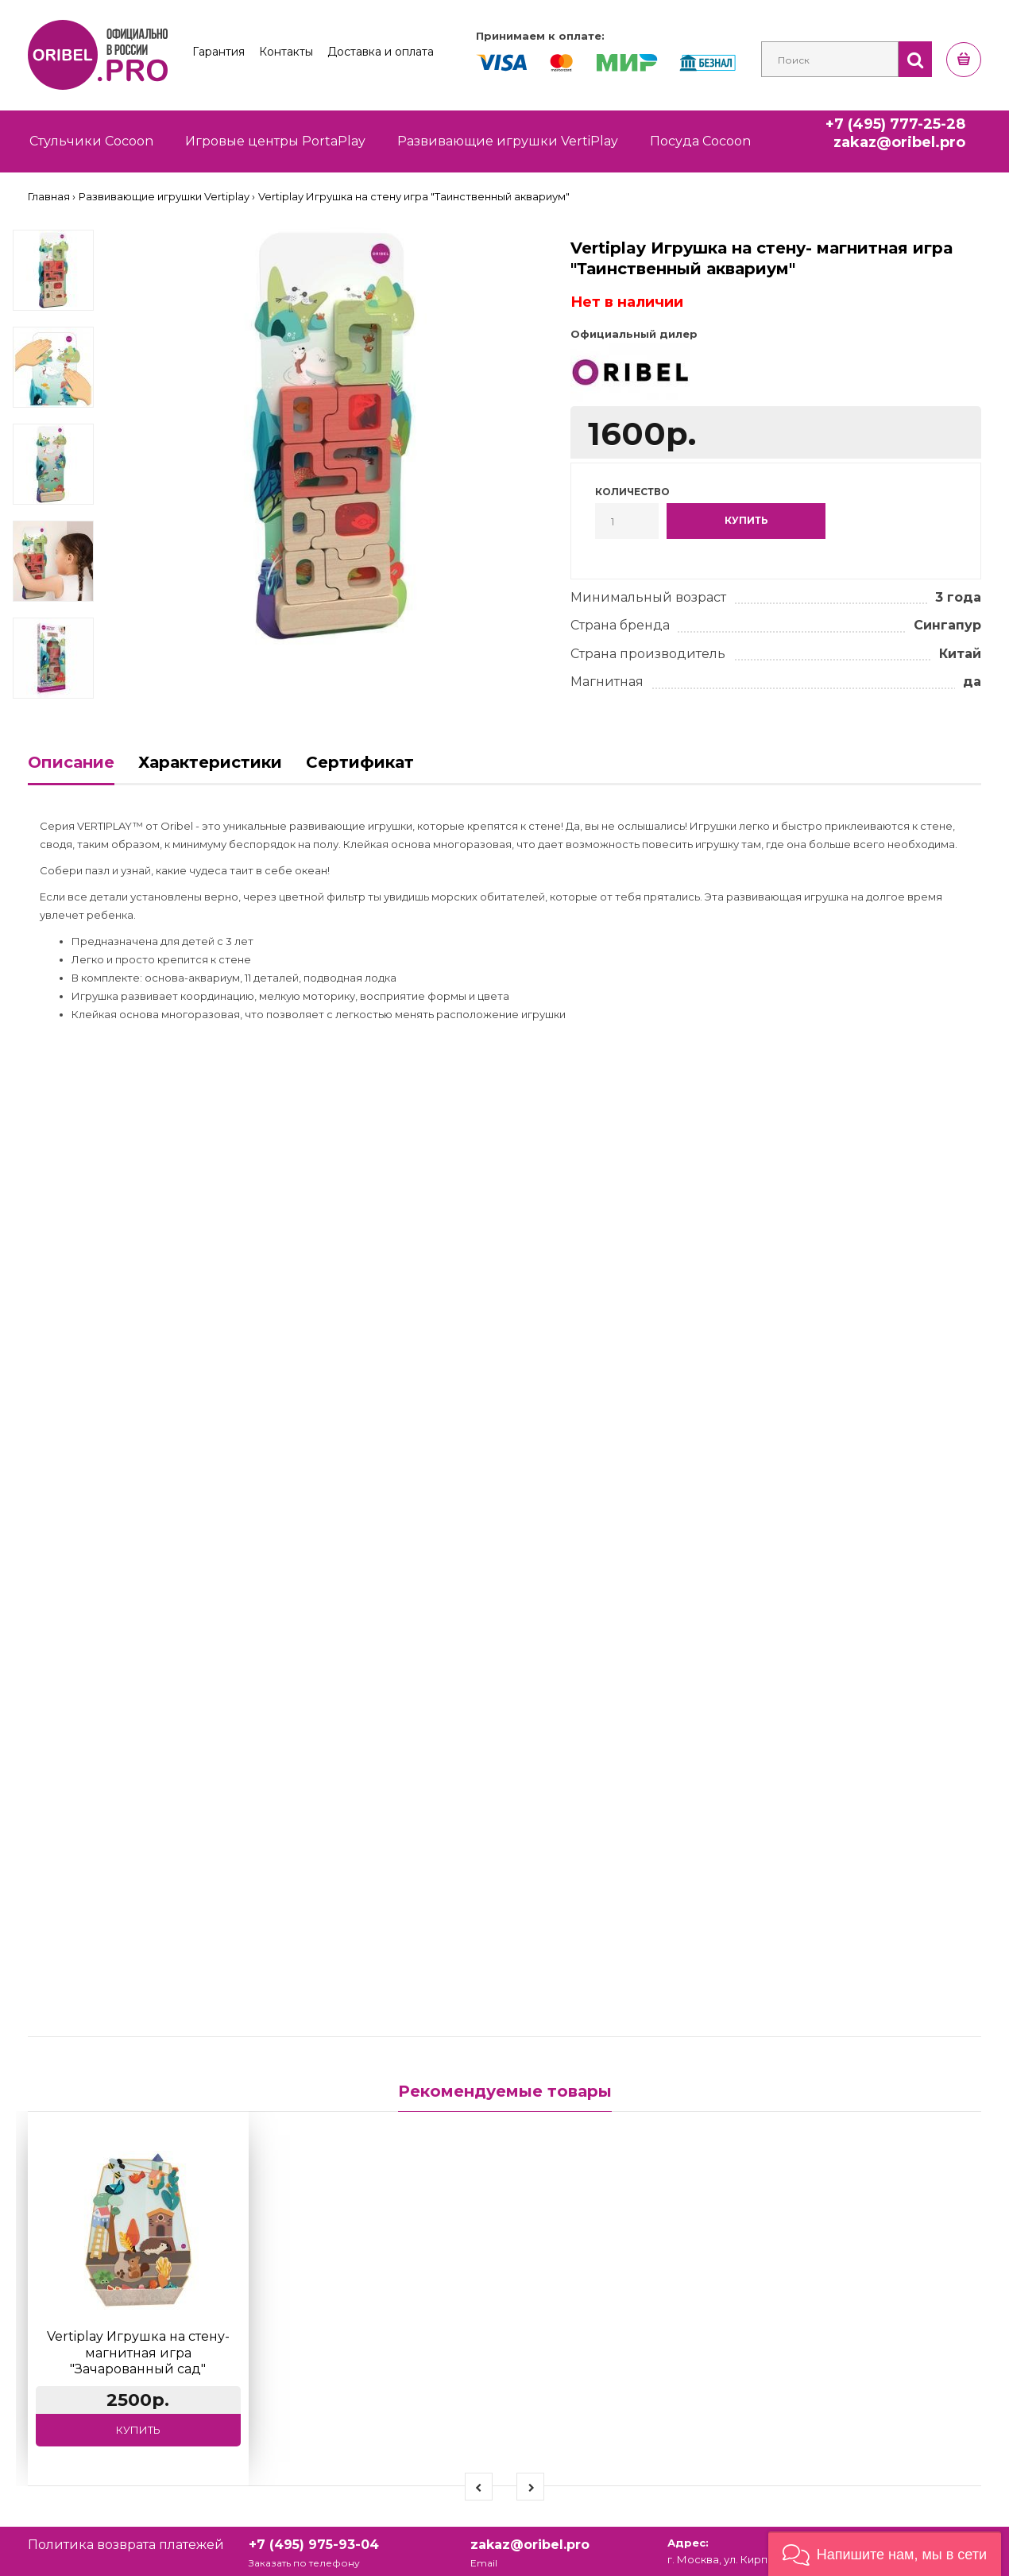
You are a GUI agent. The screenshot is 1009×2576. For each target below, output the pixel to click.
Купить (138, 2429)
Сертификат (360, 762)
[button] (884, 2553)
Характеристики (210, 762)
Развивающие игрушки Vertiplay (164, 196)
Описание (71, 762)
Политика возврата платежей (126, 2544)
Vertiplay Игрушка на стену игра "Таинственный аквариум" (414, 196)
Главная (49, 196)
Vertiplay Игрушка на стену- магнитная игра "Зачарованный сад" (138, 2353)
